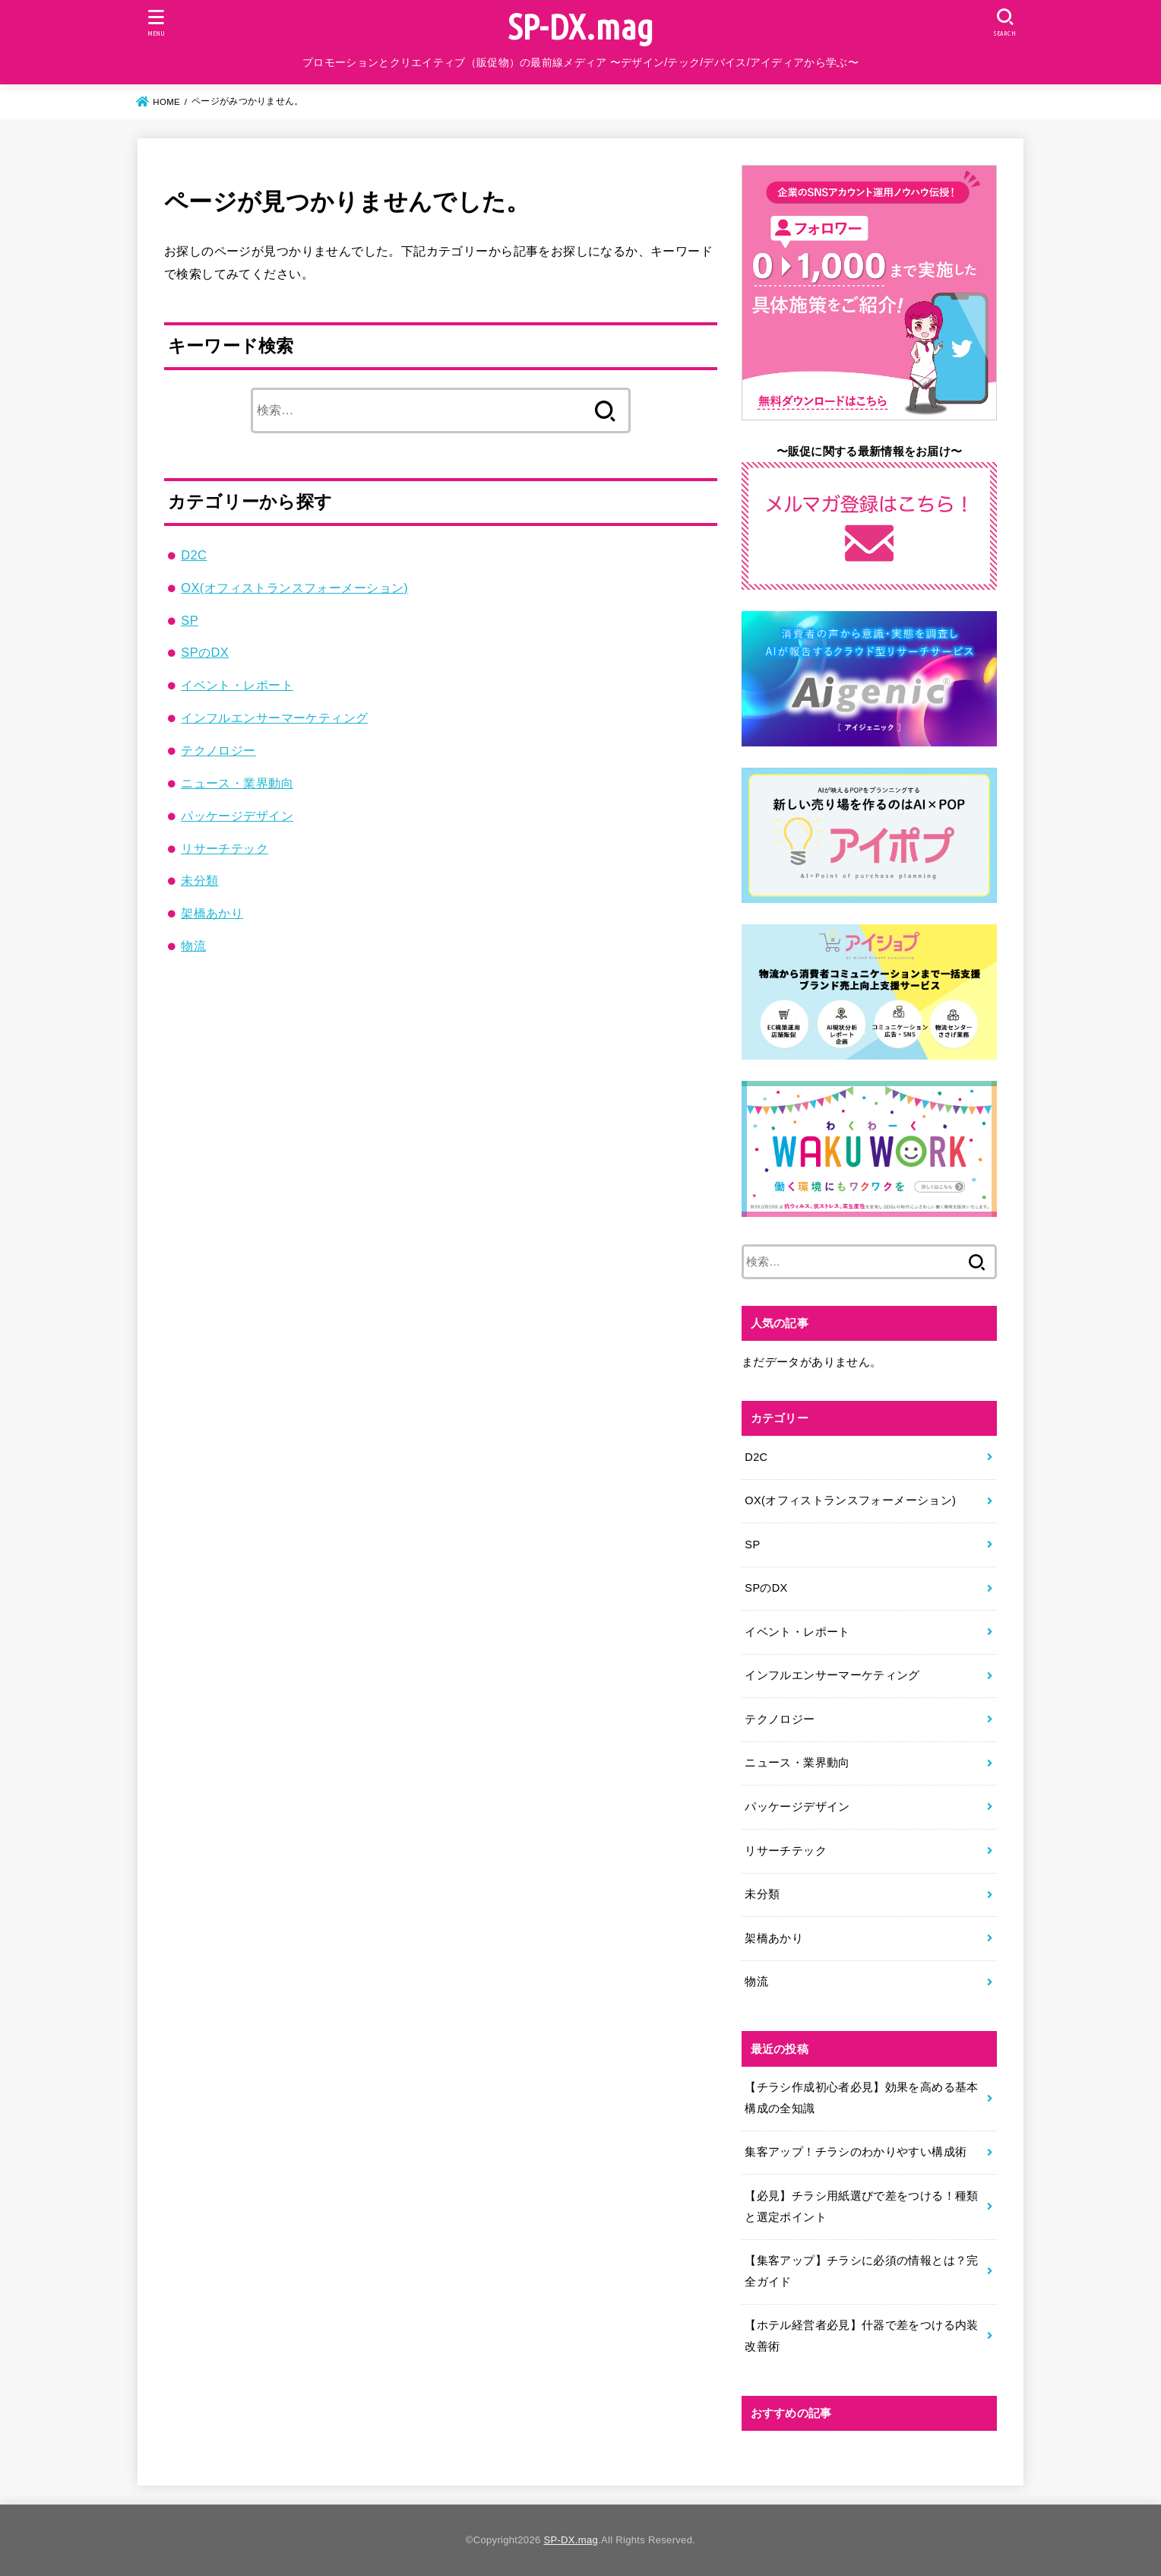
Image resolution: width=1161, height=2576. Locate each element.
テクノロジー (218, 750)
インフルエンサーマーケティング (274, 717)
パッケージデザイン (237, 815)
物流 (193, 945)
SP (189, 620)
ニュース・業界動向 (237, 783)
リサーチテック (224, 848)
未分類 (199, 880)
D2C (194, 555)
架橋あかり (212, 913)
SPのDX (205, 652)
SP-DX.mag (581, 26)
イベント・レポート (237, 685)
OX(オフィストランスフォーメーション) (294, 587)
